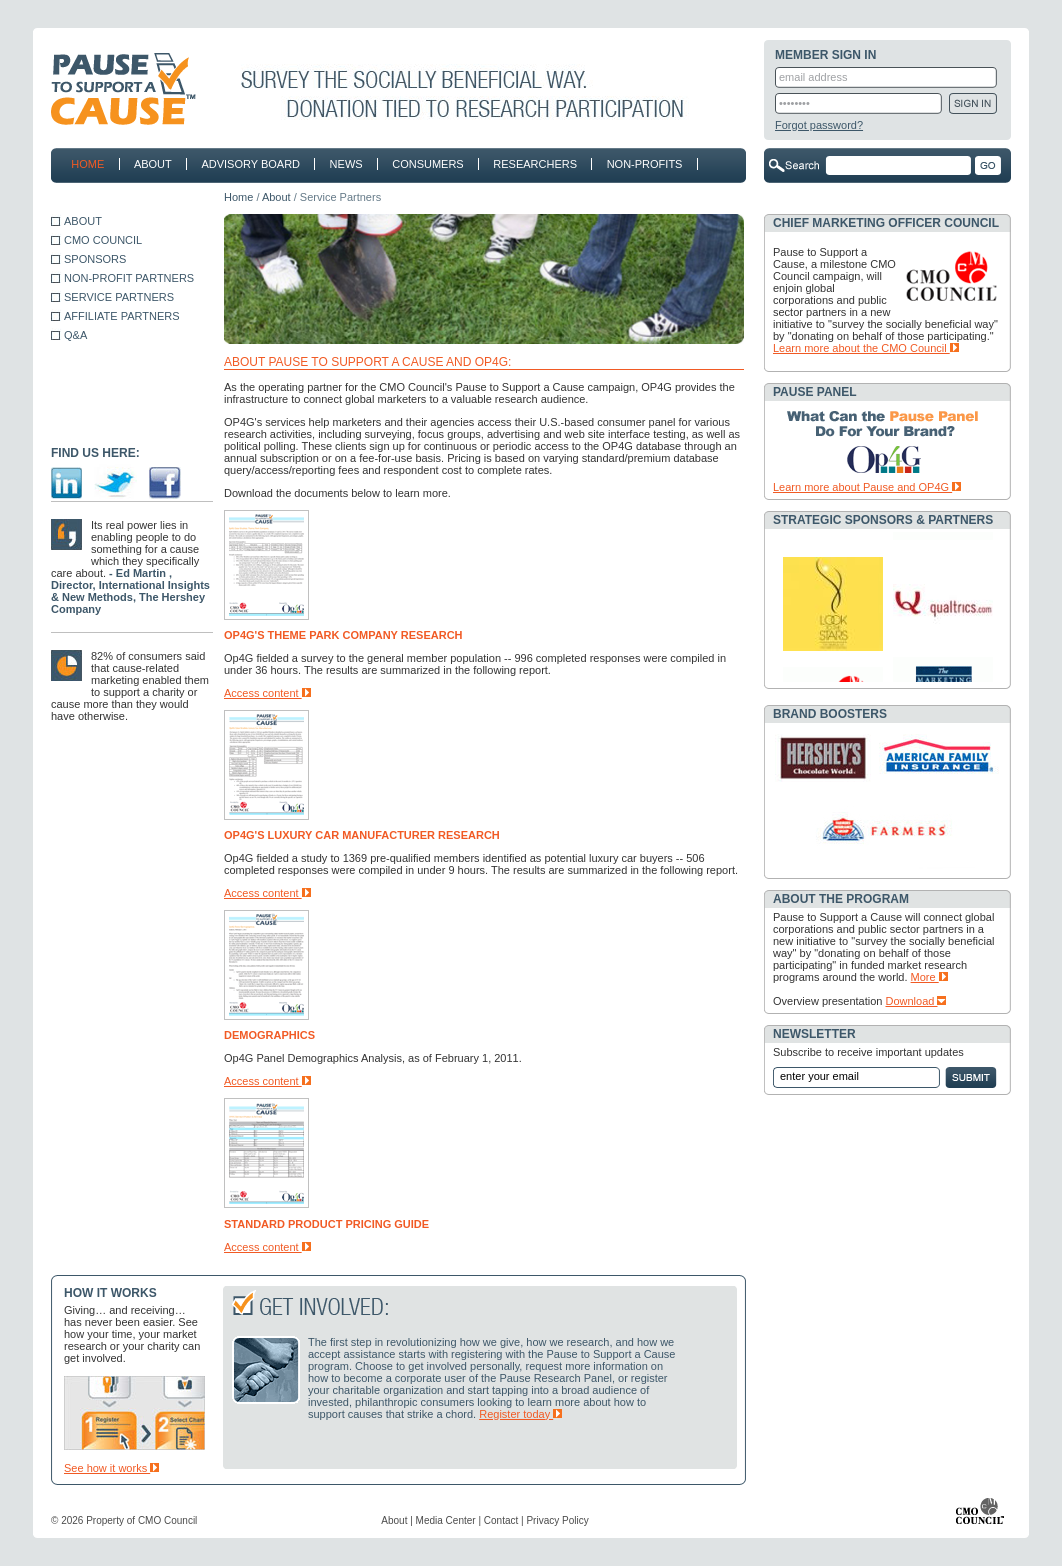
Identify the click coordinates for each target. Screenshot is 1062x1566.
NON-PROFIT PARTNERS (129, 278)
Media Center (446, 1520)
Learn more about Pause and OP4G (867, 487)
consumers (424, 164)
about (149, 164)
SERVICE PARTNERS (119, 297)
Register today (520, 1414)
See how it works (111, 1468)
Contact (501, 1520)
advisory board (250, 164)
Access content (267, 693)
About (276, 197)
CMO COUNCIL (103, 240)
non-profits (640, 164)
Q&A (75, 335)
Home (238, 197)
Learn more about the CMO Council (866, 348)
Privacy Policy (557, 1520)
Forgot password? (819, 125)
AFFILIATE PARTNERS (122, 316)
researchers (531, 164)
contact (97, 196)
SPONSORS (95, 259)
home (87, 164)
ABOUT (83, 221)
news (341, 164)
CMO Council (167, 1520)
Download (916, 1001)
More (929, 977)
